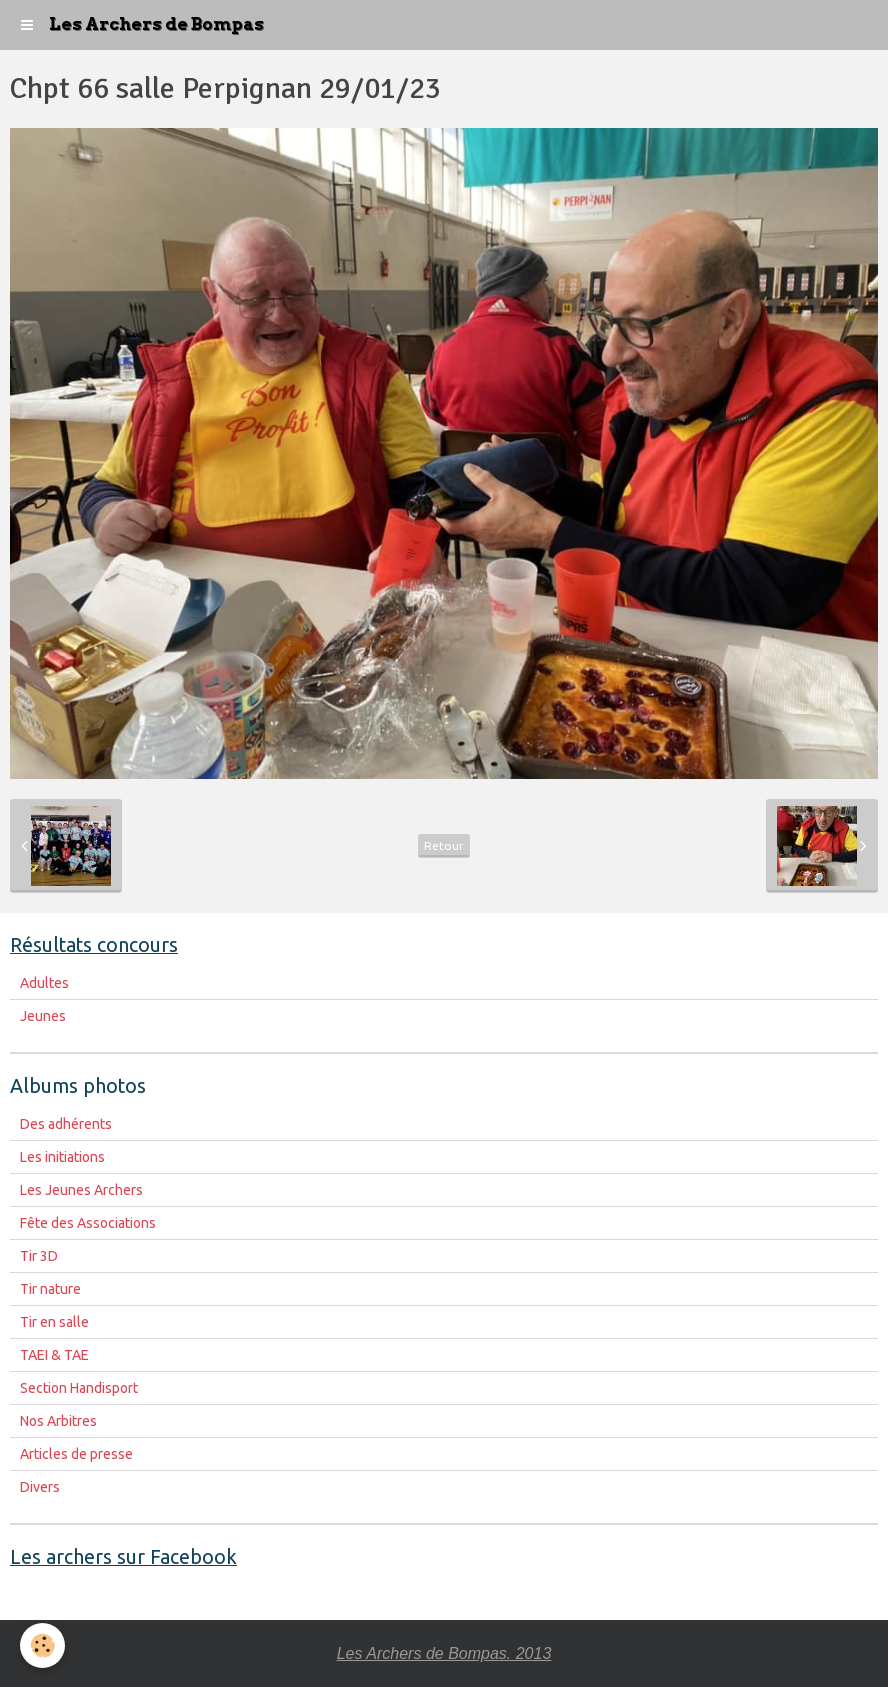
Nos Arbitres (58, 1421)
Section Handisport (79, 1388)
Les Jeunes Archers (81, 1190)
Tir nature (50, 1289)
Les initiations (62, 1157)
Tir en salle (54, 1322)
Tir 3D (39, 1256)
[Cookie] (42, 1645)
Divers (40, 1487)
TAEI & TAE (54, 1355)
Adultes (44, 983)
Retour (444, 845)
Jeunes (43, 1016)
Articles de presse (76, 1454)
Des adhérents (66, 1124)
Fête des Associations (88, 1223)
